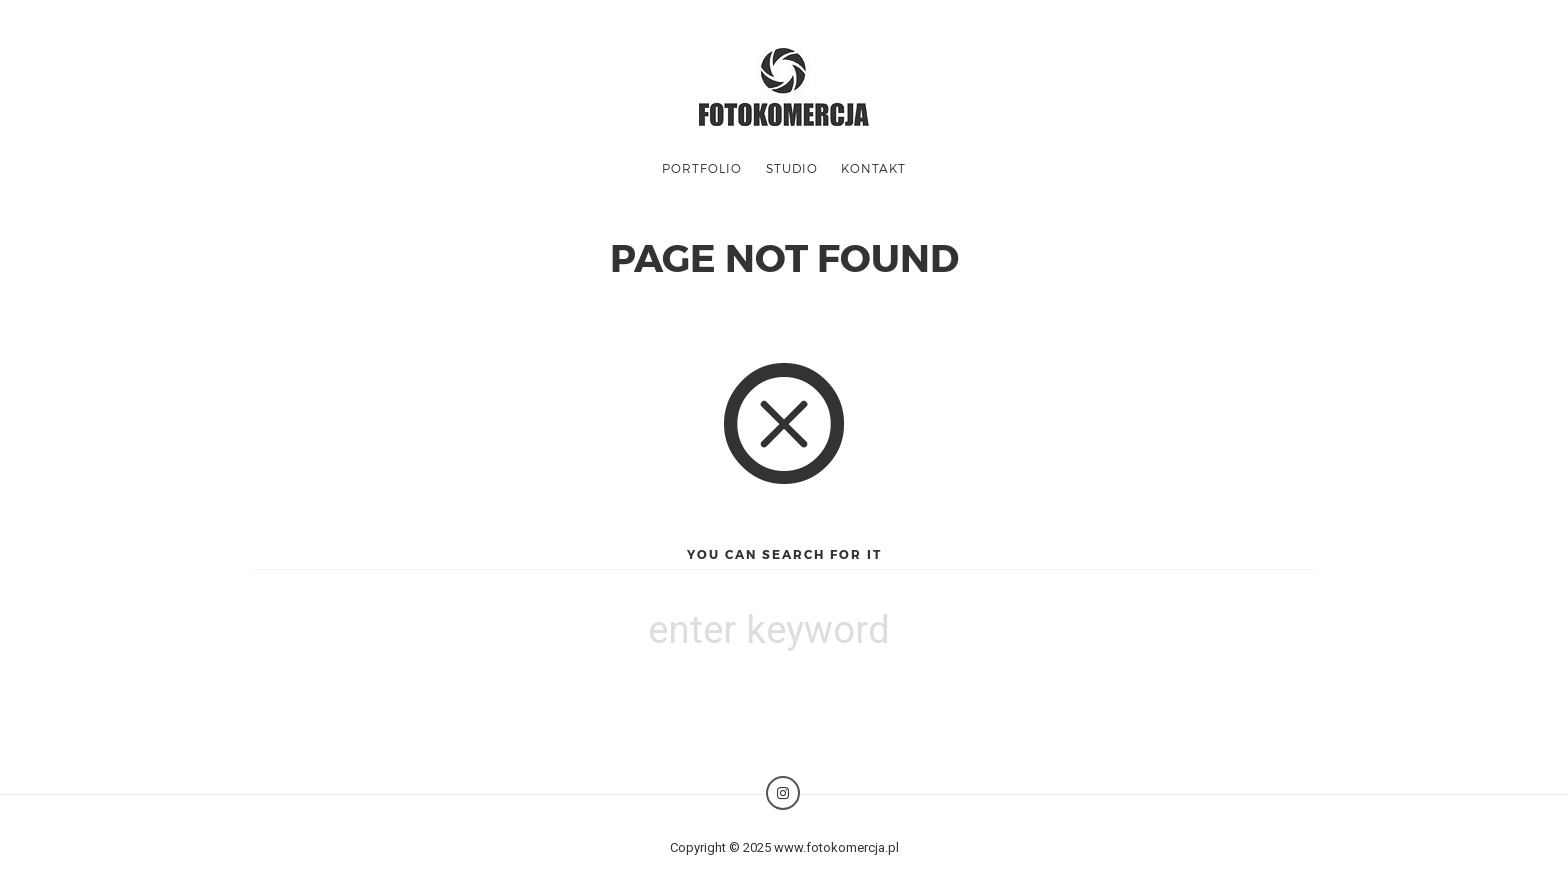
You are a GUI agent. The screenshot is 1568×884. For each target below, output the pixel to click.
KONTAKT (873, 168)
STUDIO (792, 168)
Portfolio (702, 168)
